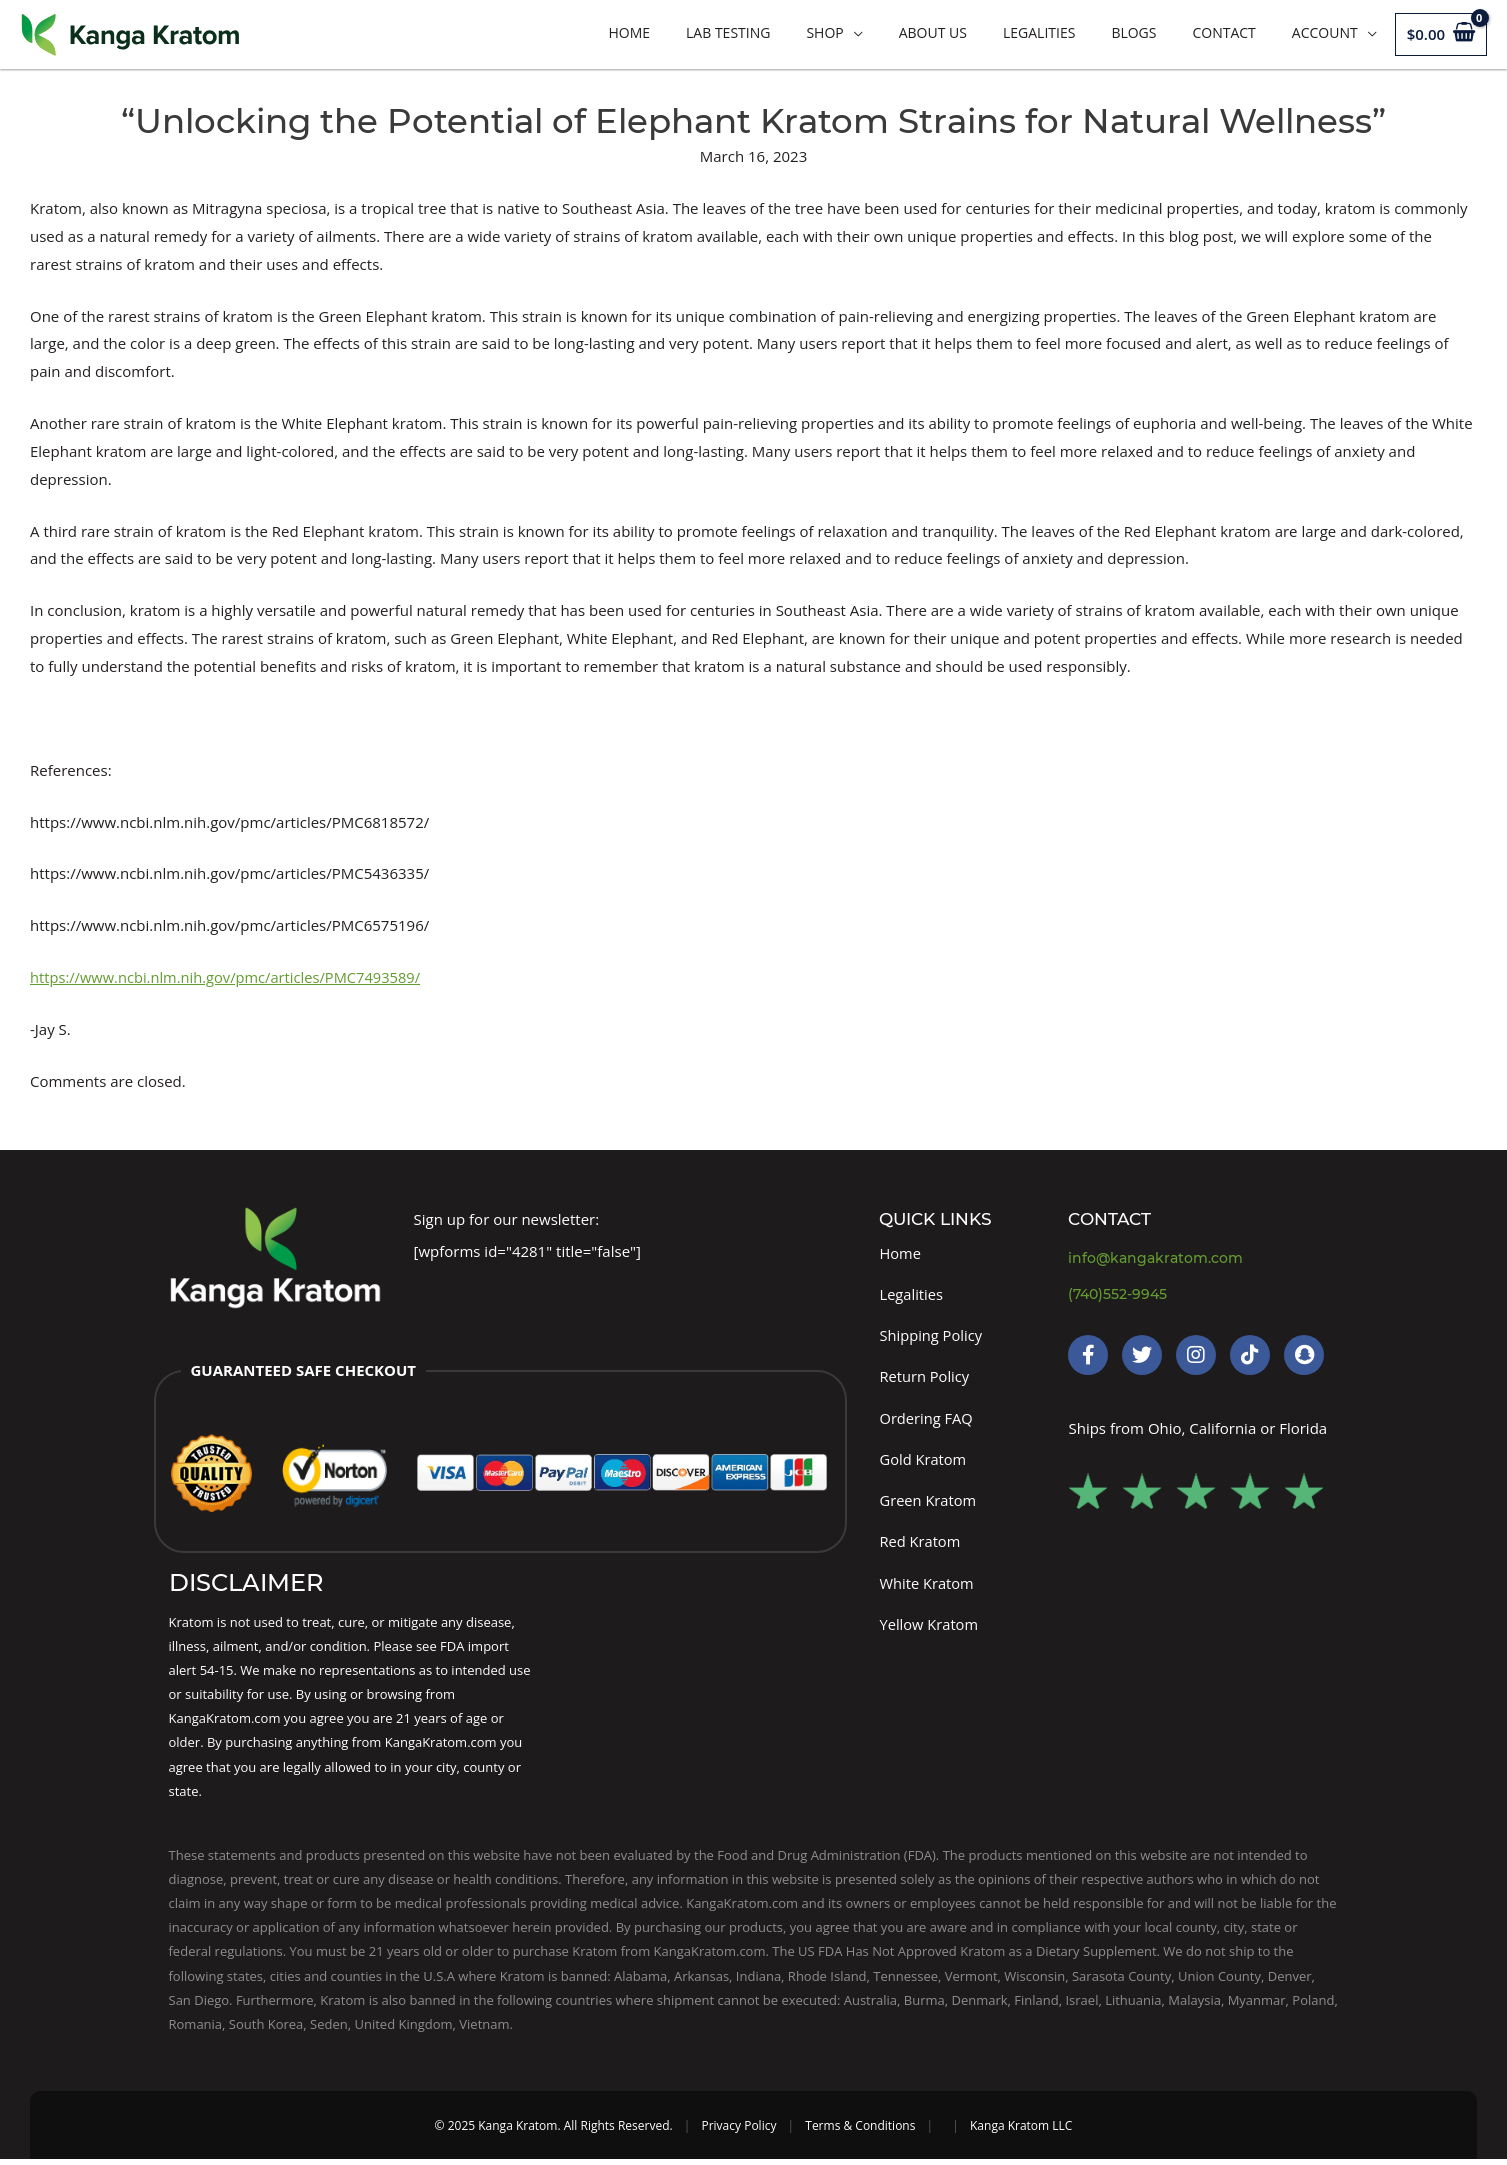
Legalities (1039, 32)
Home (629, 32)
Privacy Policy (738, 2131)
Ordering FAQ (926, 1420)
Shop (824, 32)
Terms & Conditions (860, 2131)
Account (1325, 32)
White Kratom (927, 1588)
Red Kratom (920, 1546)
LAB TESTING (728, 32)
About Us (933, 32)
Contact (1223, 32)
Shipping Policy (931, 1336)
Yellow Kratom (929, 1629)
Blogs (1133, 32)
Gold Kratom (923, 1462)
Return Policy (925, 1378)
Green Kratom (928, 1504)
